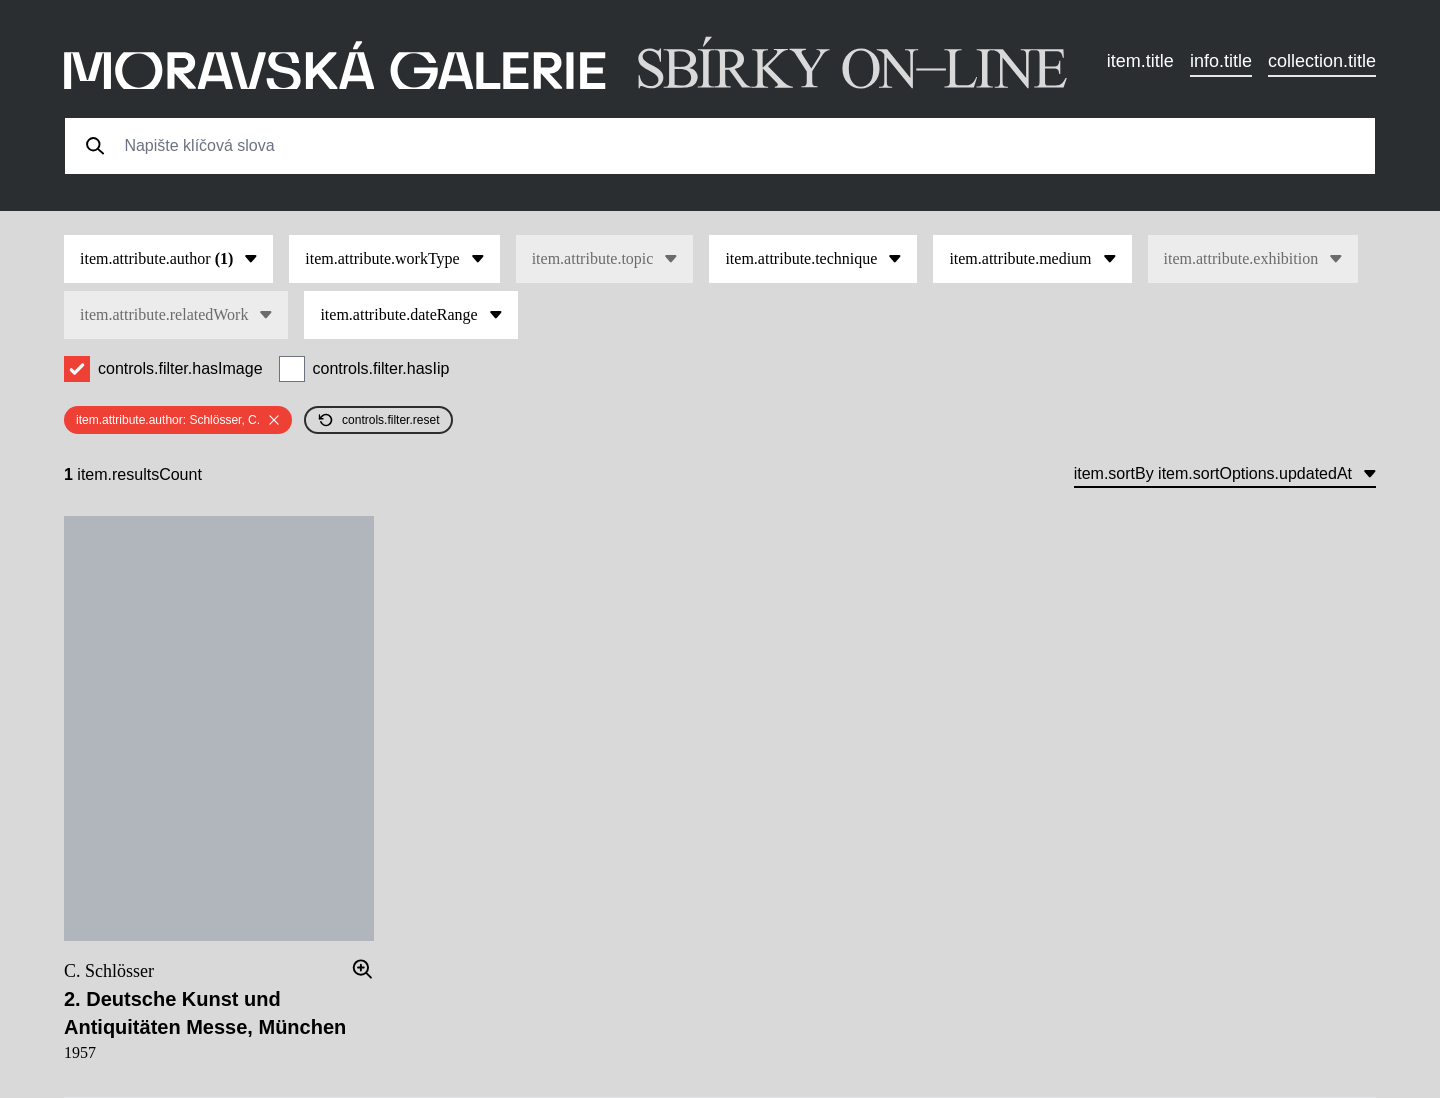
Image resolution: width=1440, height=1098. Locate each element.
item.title (1140, 61)
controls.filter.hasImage (180, 368)
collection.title (1322, 61)
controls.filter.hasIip (381, 368)
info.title (1221, 61)
